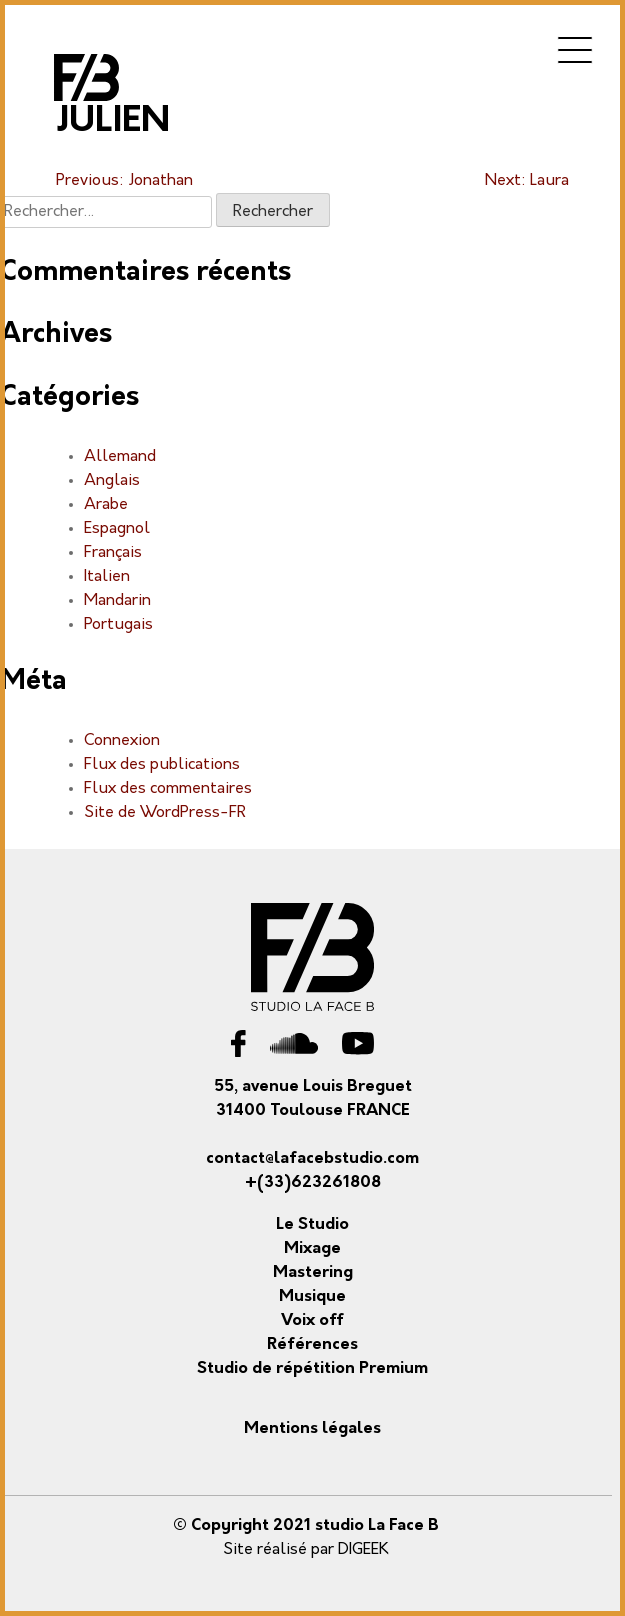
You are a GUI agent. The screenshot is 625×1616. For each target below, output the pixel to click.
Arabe (106, 505)
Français (113, 553)
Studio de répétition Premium (312, 1369)
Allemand (120, 457)
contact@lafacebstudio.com (312, 1159)
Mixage (312, 1249)
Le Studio (312, 1225)
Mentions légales (312, 1429)
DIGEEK (363, 1550)
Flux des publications (162, 765)
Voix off (312, 1321)
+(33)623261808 (313, 1183)
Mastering (313, 1273)
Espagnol (117, 529)
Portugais (118, 625)
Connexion (122, 741)
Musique (312, 1297)
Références (312, 1345)
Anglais (112, 481)
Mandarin (117, 601)
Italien (107, 577)
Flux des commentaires (168, 789)
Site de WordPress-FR (165, 813)
